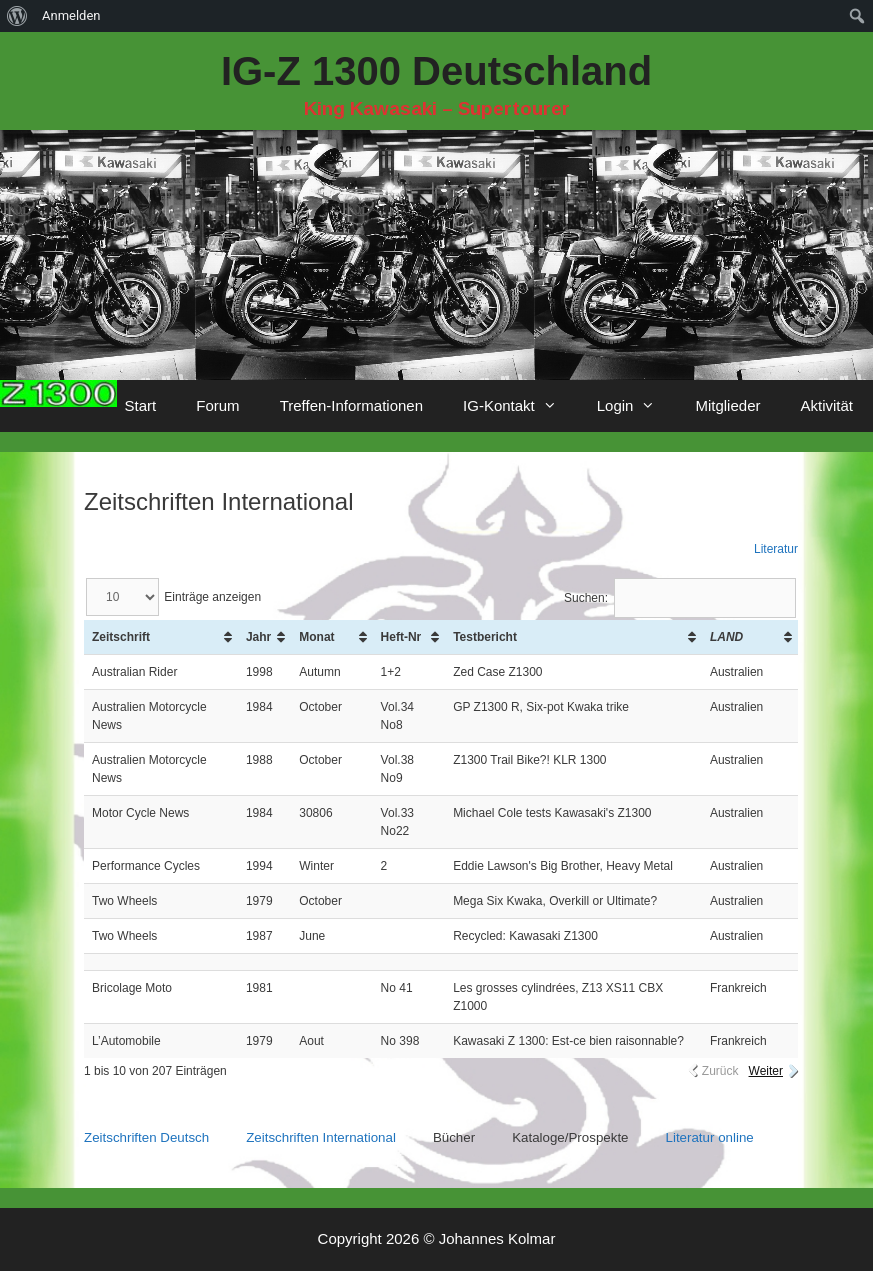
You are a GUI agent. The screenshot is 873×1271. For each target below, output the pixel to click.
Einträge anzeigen (173, 597)
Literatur (776, 549)
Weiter (766, 1071)
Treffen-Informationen (351, 405)
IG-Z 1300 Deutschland (436, 71)
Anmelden (71, 15)
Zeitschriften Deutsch (146, 1137)
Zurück (720, 1071)
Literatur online (710, 1137)
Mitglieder (727, 405)
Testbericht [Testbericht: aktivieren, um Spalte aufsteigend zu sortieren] (485, 637)
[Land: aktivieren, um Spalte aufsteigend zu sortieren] (750, 637)
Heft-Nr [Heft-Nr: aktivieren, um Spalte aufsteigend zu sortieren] (401, 637)
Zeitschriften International (321, 1137)
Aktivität (826, 405)
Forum (217, 405)
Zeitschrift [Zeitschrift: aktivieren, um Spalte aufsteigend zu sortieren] (121, 637)
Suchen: (680, 598)
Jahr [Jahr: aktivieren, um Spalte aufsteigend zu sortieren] (258, 637)
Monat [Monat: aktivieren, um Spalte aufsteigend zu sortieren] (316, 637)
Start (141, 405)
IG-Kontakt (520, 406)
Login (636, 406)
